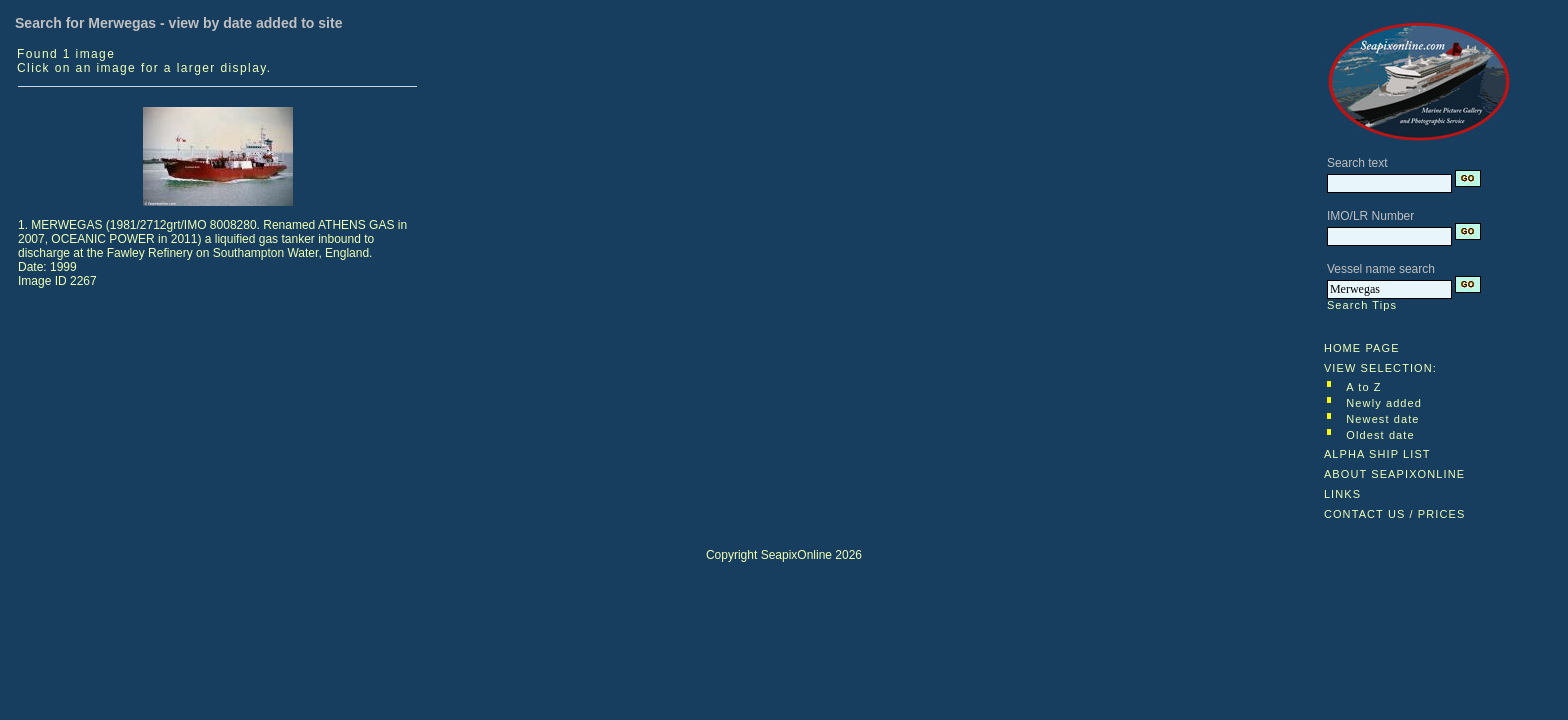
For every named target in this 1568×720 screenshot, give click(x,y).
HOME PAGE (1362, 348)
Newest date (1382, 419)
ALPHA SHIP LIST (1377, 454)
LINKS (1342, 494)
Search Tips (1362, 305)
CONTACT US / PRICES (1395, 514)
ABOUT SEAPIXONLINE (1394, 474)
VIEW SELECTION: (1380, 368)
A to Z (1363, 387)
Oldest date (1380, 435)
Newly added (1384, 403)
